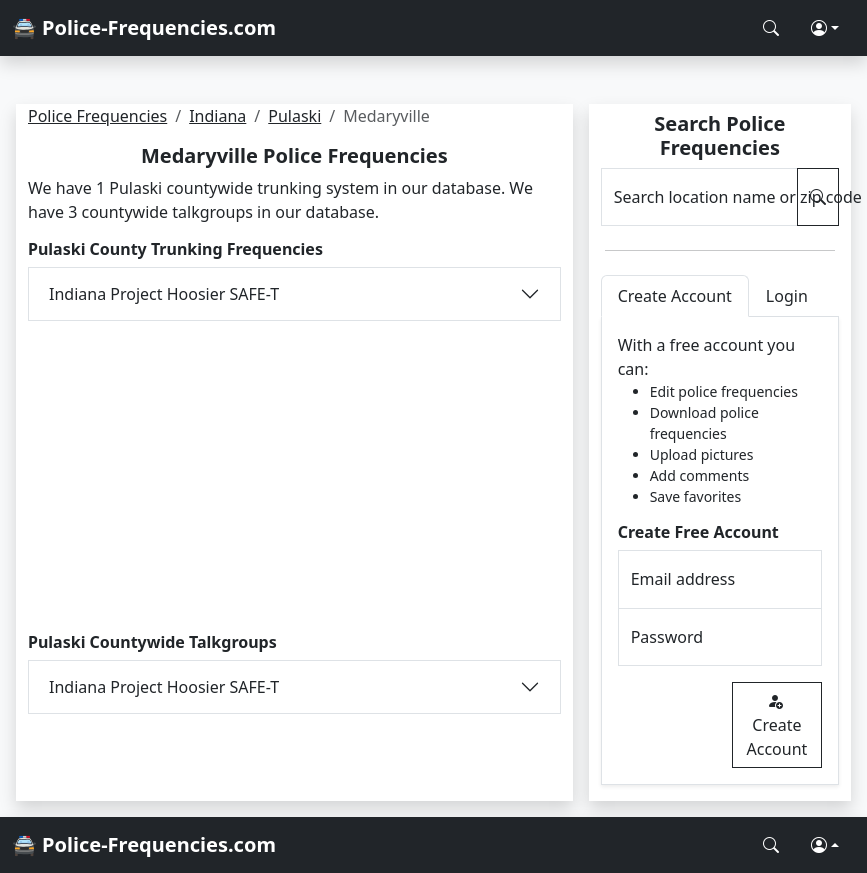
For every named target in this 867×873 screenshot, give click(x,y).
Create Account (777, 725)
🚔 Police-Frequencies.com (144, 27)
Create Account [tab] (675, 296)
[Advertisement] (294, 477)
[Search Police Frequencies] (771, 28)
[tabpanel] (720, 551)
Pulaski (294, 116)
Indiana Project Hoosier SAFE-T (164, 294)
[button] (825, 28)
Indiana (217, 116)
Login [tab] (787, 296)
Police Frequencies (97, 116)
